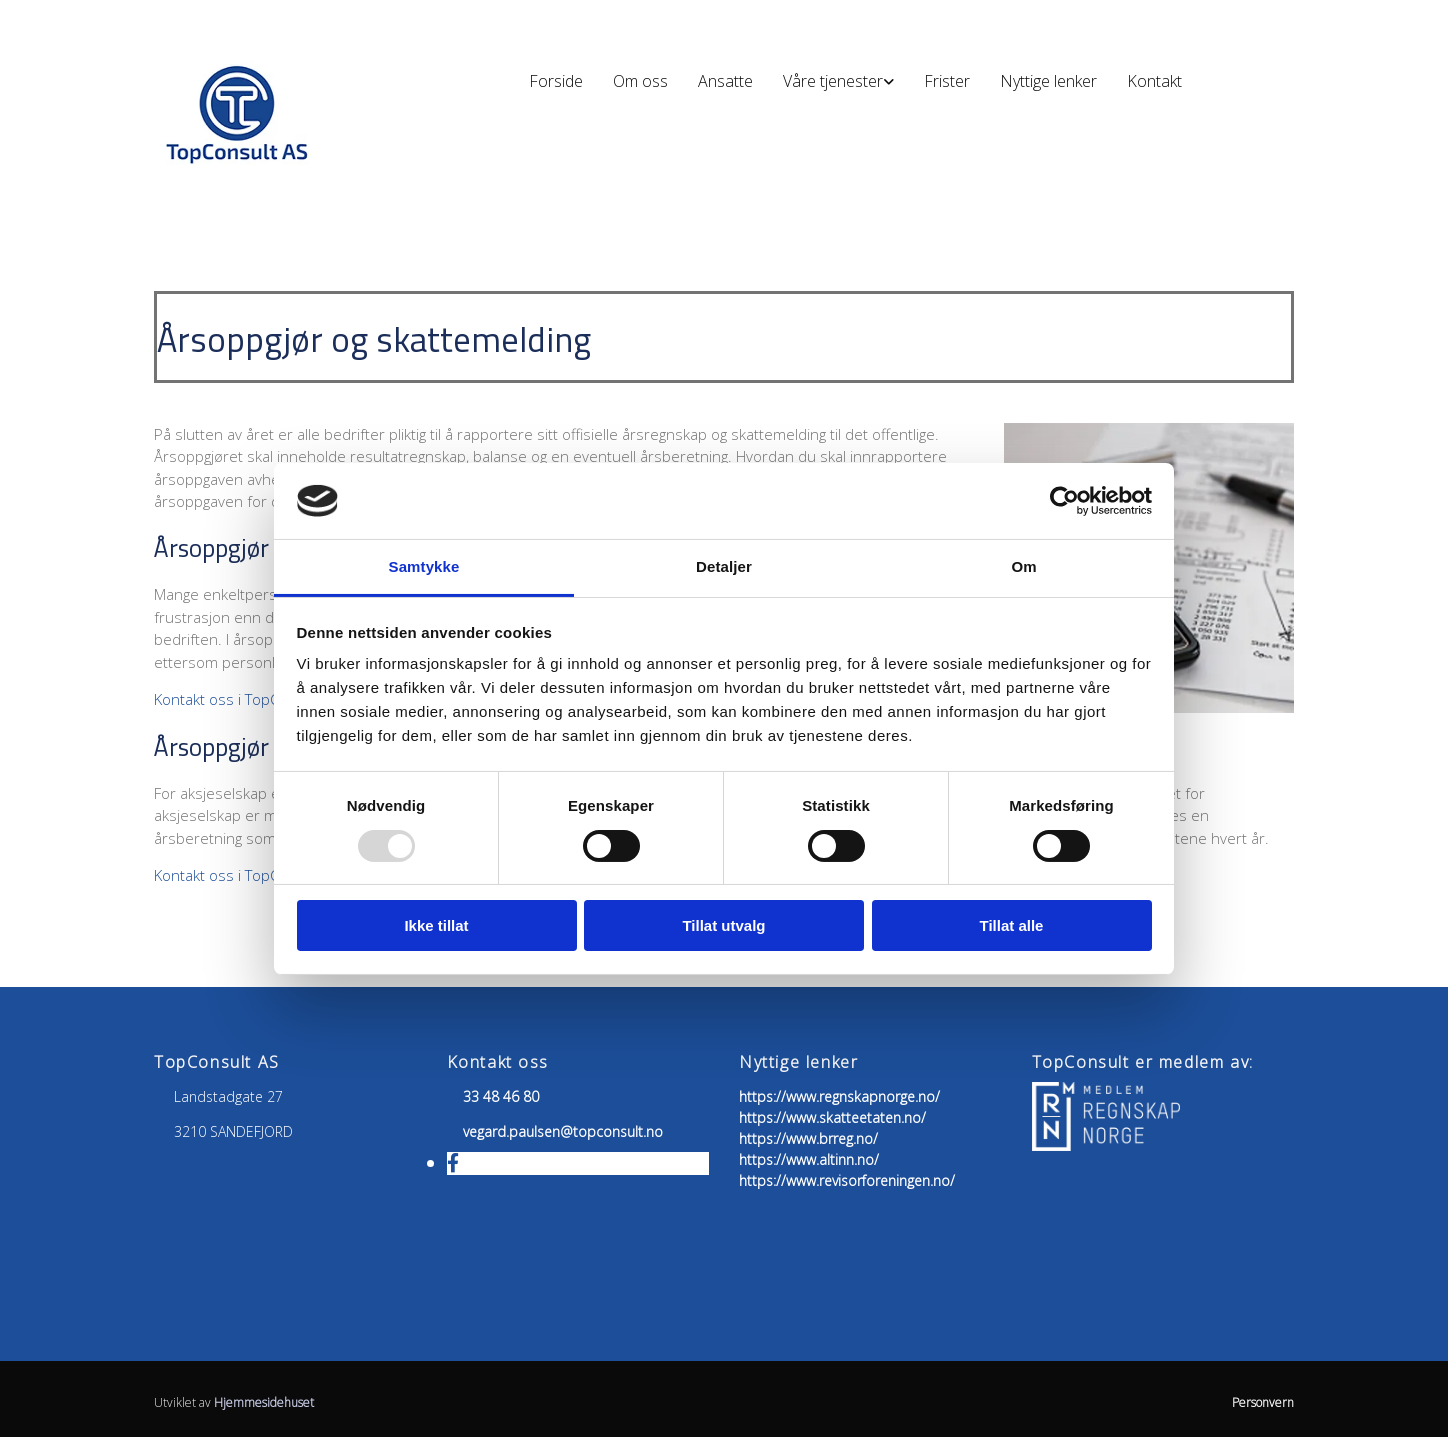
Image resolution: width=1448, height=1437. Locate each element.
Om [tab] (1023, 566)
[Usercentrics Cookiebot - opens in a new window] (1064, 501)
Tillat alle (1012, 925)
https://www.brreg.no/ (808, 1138)
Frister (947, 81)
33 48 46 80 (501, 1096)
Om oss (640, 81)
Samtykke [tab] (424, 566)
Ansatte (725, 81)
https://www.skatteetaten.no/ (832, 1117)
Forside (556, 81)
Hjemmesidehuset (264, 1402)
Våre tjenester (833, 81)
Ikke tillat (436, 925)
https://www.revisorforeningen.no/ (847, 1180)
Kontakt (1154, 81)
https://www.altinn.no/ (809, 1159)
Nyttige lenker (1048, 81)
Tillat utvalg (723, 925)
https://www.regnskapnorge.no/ (839, 1096)
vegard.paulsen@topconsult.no (563, 1131)
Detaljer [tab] (724, 566)
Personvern (1263, 1402)
